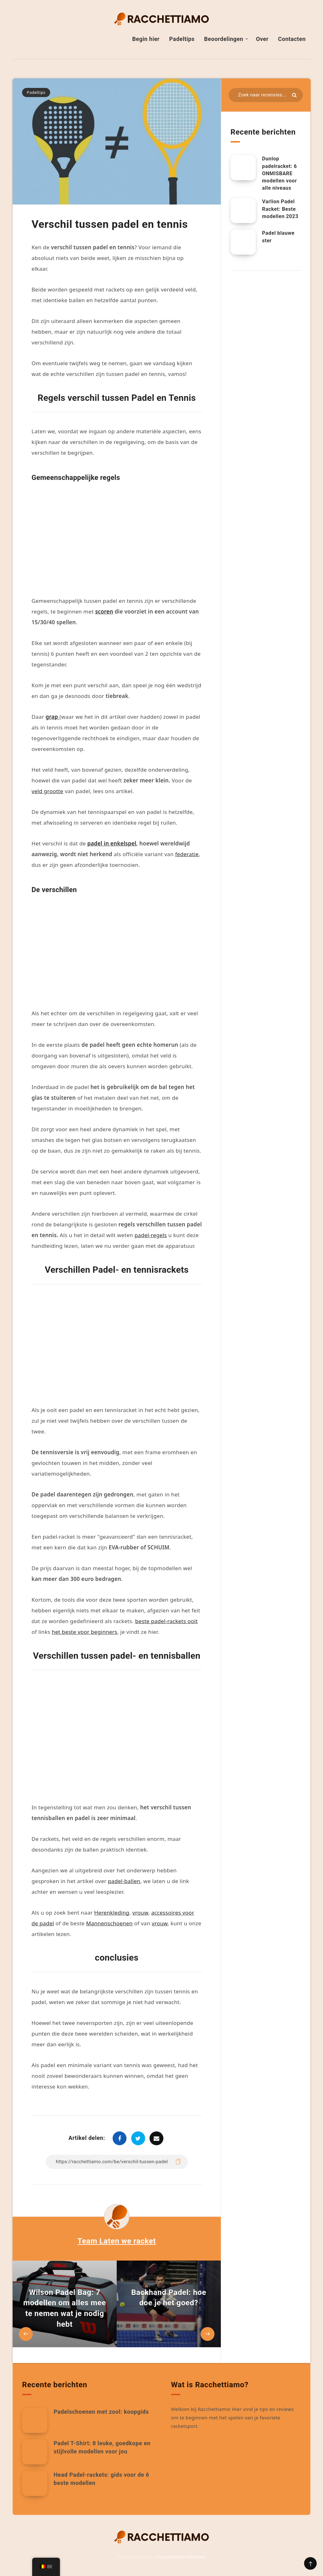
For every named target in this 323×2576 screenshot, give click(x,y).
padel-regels (151, 1235)
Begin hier (146, 39)
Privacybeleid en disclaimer (181, 2557)
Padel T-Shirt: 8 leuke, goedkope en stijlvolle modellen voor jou (102, 2447)
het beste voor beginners (84, 1631)
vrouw (140, 1912)
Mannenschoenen (109, 1923)
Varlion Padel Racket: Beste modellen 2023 (280, 209)
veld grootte (47, 791)
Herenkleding (111, 1912)
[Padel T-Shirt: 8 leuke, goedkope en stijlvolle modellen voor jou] (34, 2451)
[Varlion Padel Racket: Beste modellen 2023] (243, 210)
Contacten (292, 39)
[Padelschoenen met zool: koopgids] (34, 2420)
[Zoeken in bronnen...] (266, 95)
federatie (187, 854)
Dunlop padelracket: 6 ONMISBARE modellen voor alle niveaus (279, 173)
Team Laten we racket (117, 2241)
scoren (104, 611)
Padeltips (181, 39)
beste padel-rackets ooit (166, 1621)
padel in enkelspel (111, 843)
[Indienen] (294, 95)
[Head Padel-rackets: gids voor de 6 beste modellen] (34, 2483)
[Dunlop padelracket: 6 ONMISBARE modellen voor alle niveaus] (243, 167)
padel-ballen (124, 1881)
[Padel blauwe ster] (243, 242)
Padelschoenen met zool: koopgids (101, 2411)
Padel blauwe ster (278, 236)
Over (262, 39)
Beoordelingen (223, 39)
